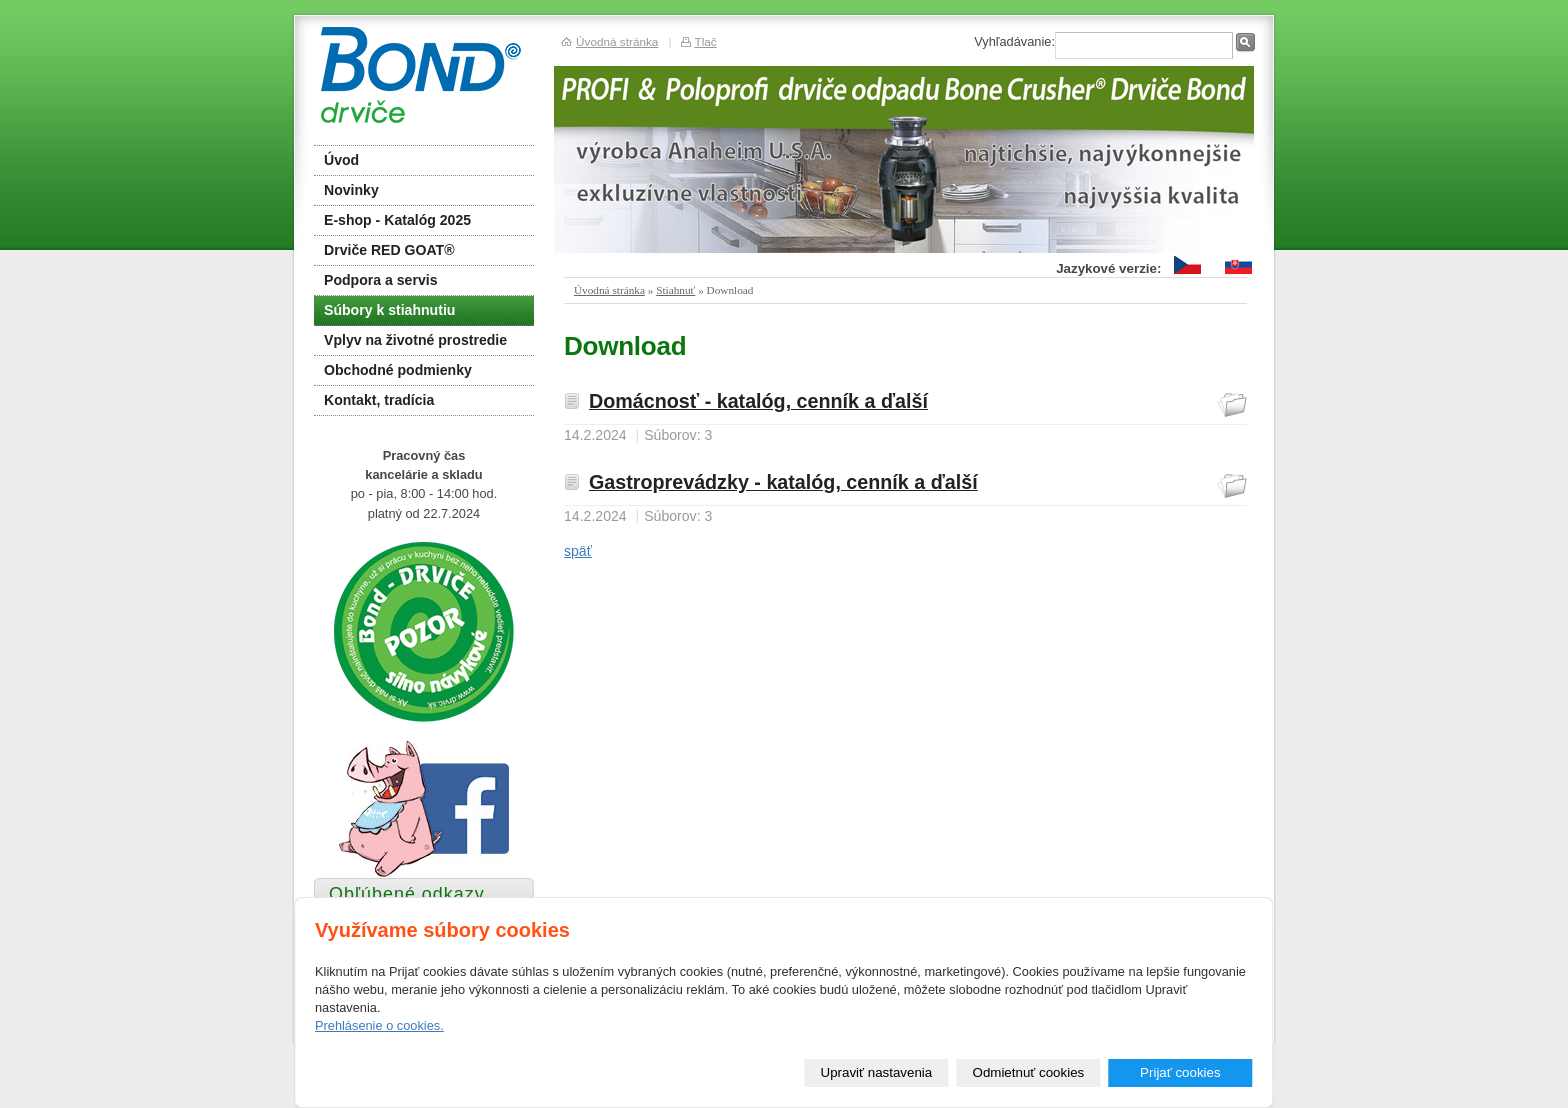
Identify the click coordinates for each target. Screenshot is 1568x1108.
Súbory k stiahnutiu (389, 310)
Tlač (705, 41)
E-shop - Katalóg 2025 (397, 220)
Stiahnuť (675, 290)
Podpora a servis (380, 280)
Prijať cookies (1180, 1072)
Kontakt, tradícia (379, 400)
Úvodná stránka (609, 290)
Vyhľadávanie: (1014, 41)
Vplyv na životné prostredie (415, 340)
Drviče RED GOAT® (389, 250)
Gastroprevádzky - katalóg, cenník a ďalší (783, 482)
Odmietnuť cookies (1029, 1072)
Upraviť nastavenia (877, 1072)
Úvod (341, 160)
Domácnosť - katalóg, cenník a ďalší (758, 401)
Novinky (351, 190)
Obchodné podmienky (398, 370)
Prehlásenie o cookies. (379, 1025)
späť (578, 551)
